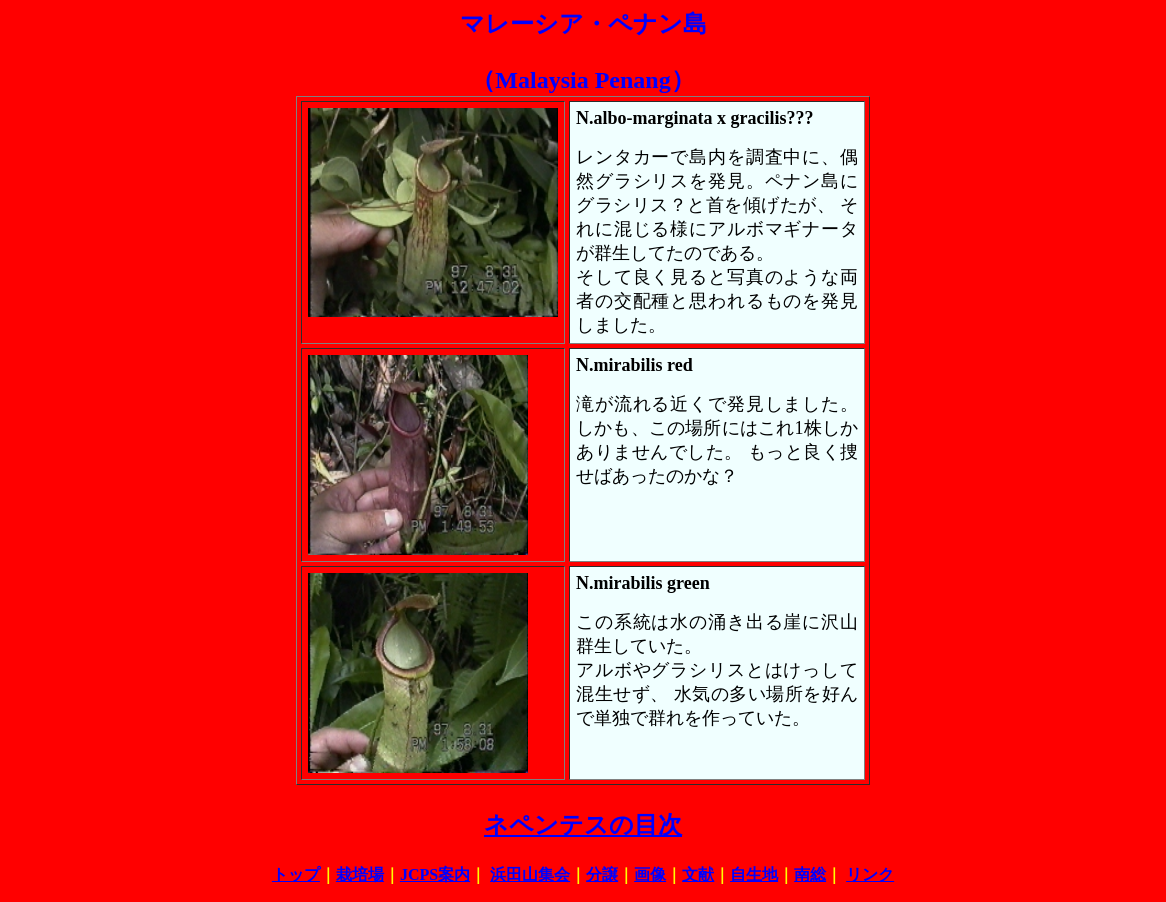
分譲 (602, 874)
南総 (810, 874)
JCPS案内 (435, 874)
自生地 (754, 874)
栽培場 (360, 874)
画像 (650, 874)
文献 (698, 874)
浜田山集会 (530, 874)
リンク (870, 874)
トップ (296, 874)
